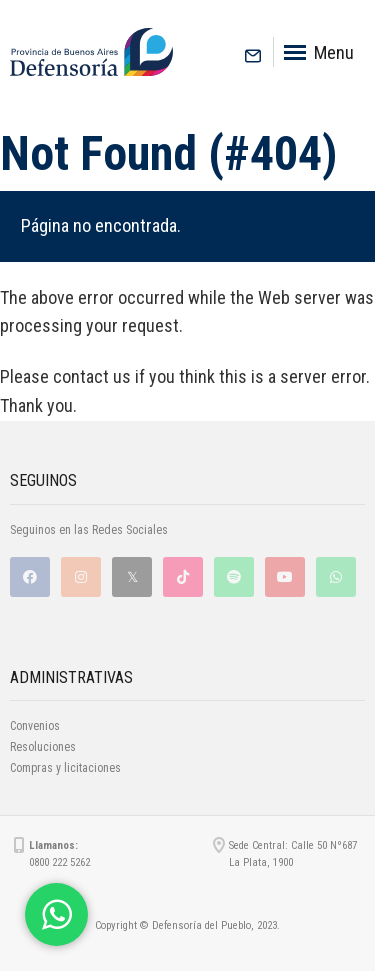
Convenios (35, 726)
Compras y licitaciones (65, 768)
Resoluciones (43, 747)
